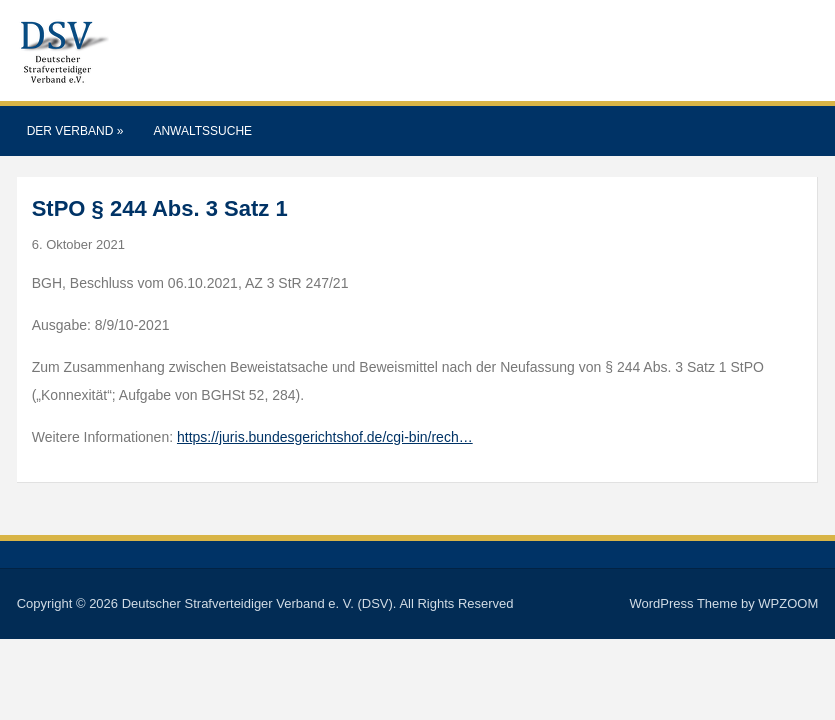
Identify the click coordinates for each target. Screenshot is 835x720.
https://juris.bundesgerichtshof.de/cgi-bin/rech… (325, 437)
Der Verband (75, 131)
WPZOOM (788, 603)
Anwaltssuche (202, 131)
